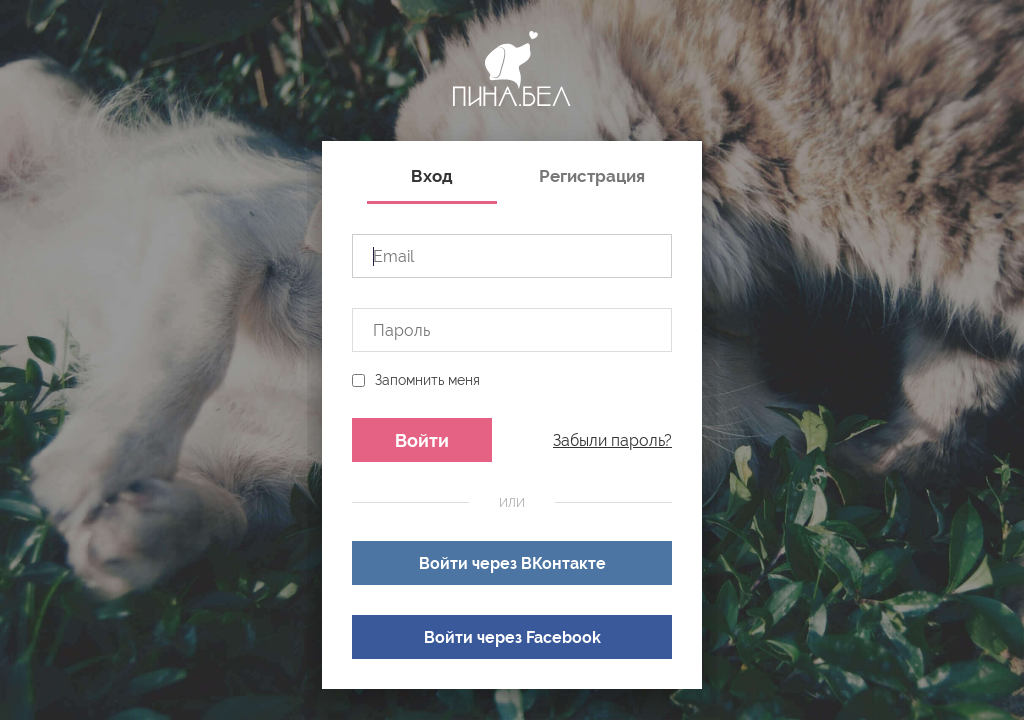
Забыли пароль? (612, 440)
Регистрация (592, 176)
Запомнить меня (427, 380)
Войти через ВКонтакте (512, 563)
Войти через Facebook (512, 637)
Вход (432, 176)
